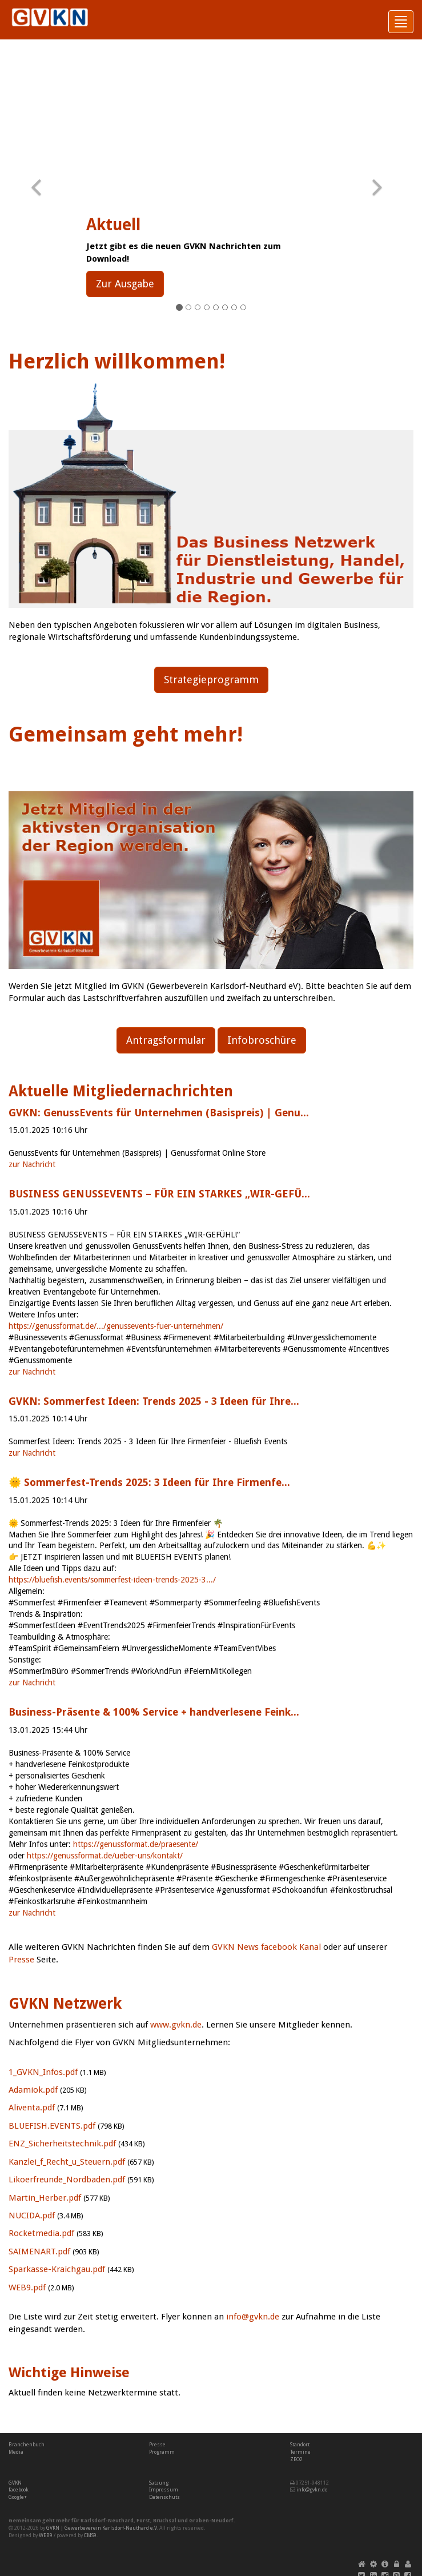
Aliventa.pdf (32, 2107)
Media (16, 2452)
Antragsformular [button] (166, 1040)
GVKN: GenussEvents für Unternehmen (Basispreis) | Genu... (159, 1113)
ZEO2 (296, 2459)
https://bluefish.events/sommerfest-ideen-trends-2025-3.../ (112, 1579)
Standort (300, 2444)
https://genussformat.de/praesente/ (135, 1844)
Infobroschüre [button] (261, 1040)
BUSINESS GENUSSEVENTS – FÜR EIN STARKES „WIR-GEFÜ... (159, 1194)
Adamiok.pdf (33, 2090)
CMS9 (90, 2535)
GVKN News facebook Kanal (266, 1947)
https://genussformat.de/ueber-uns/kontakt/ (105, 1855)
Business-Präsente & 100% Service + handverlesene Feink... (154, 1712)
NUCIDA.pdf (32, 2215)
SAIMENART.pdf (39, 2251)
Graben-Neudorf (211, 2520)
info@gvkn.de (252, 2316)
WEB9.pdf (27, 2287)
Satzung (158, 2483)
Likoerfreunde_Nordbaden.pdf (67, 2179)
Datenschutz (164, 2497)
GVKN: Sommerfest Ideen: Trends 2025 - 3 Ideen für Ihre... (154, 1401)
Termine (300, 2452)
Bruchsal (164, 2520)
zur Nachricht (32, 1164)
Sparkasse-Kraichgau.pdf (57, 2269)
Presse (21, 1959)
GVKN (15, 2483)
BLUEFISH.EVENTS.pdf (52, 2126)
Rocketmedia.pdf (41, 2233)
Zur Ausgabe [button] (125, 284)
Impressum (163, 2490)
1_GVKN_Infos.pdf (43, 2072)
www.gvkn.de (176, 2025)
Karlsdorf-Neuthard (107, 2520)
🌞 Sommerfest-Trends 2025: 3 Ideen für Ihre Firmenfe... (149, 1482)
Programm (162, 2452)
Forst (143, 2520)
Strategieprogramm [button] (211, 680)
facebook (19, 2490)
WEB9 (46, 2535)
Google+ (18, 2497)
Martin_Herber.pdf (45, 2198)
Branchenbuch (27, 2444)
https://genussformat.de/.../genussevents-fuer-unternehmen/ (116, 1326)
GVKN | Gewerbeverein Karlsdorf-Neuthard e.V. (102, 2528)
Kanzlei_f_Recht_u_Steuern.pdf (67, 2162)
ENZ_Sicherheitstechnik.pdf (62, 2143)
